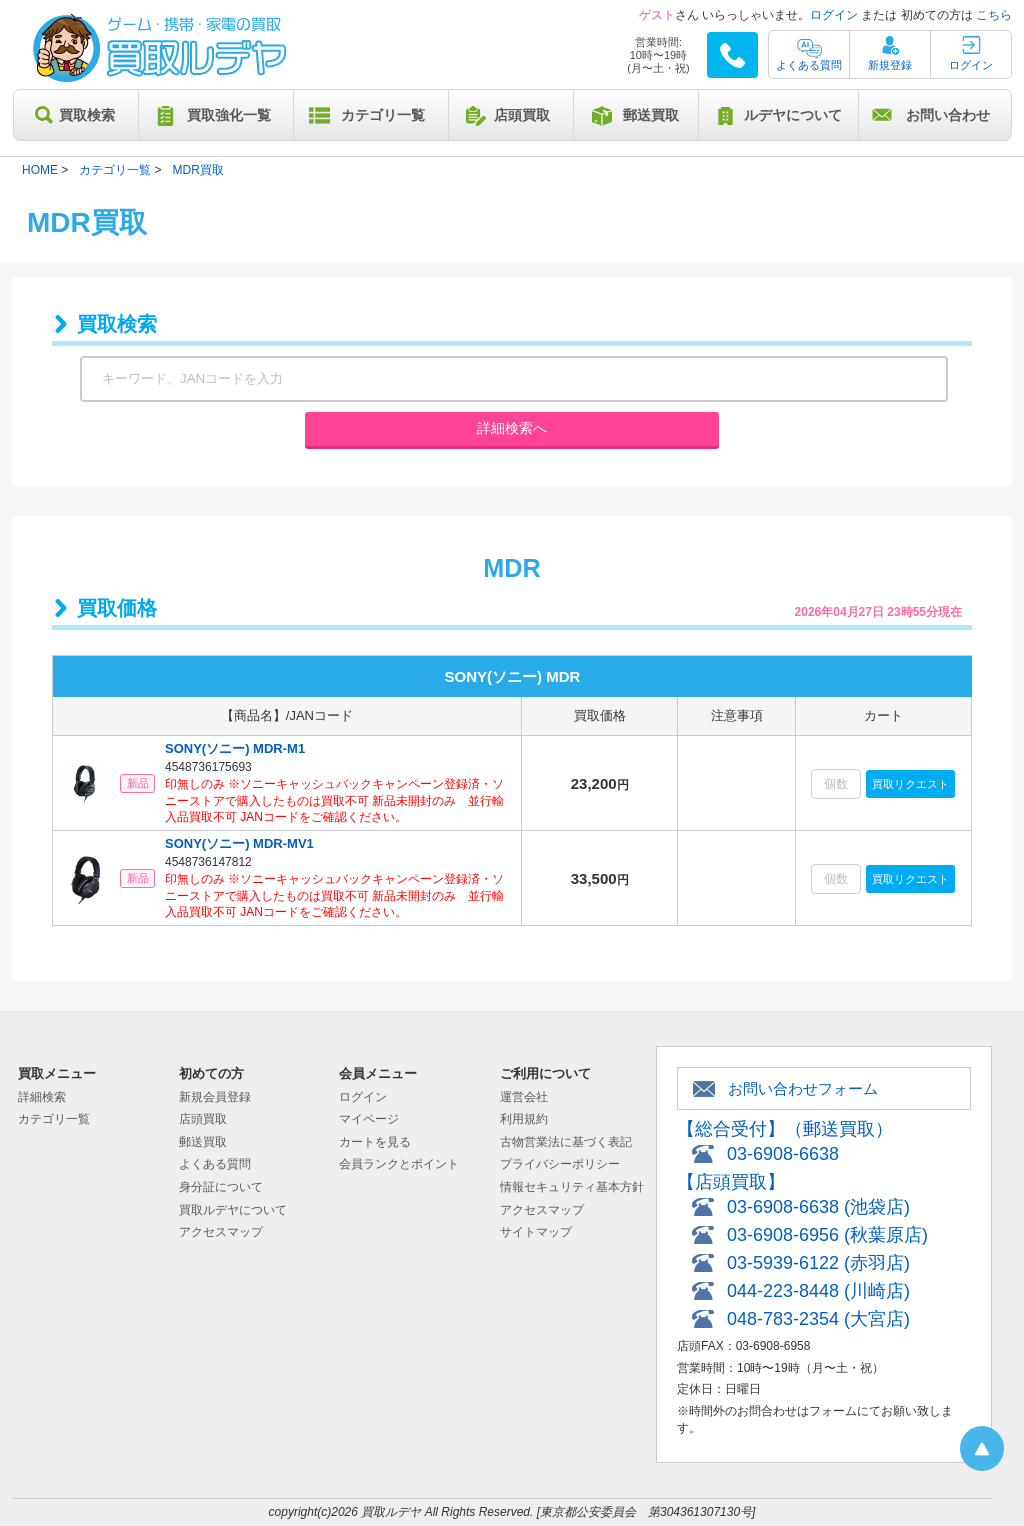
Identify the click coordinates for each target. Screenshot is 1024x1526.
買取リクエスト (910, 784)
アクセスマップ (221, 1232)
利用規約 (524, 1119)
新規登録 (890, 65)
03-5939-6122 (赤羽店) (818, 1263)
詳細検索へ (512, 428)
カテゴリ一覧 (383, 115)
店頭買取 (522, 115)
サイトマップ (536, 1232)
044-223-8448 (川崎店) (818, 1291)
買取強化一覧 (229, 115)
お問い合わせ (948, 115)
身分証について (221, 1187)
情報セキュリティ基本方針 (572, 1187)
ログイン (834, 15)
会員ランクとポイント (399, 1164)
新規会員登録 (215, 1097)
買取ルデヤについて (233, 1210)
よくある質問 (809, 65)
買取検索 (87, 115)
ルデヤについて (793, 115)
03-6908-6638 (783, 1154)
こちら (994, 15)
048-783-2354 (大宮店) (818, 1319)
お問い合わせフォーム (803, 1088)
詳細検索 (42, 1097)
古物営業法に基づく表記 (566, 1142)
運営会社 (524, 1097)
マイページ (369, 1119)
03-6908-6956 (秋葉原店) (827, 1235)
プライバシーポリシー (560, 1164)
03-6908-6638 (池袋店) (818, 1207)
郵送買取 (651, 115)
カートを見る (375, 1142)
